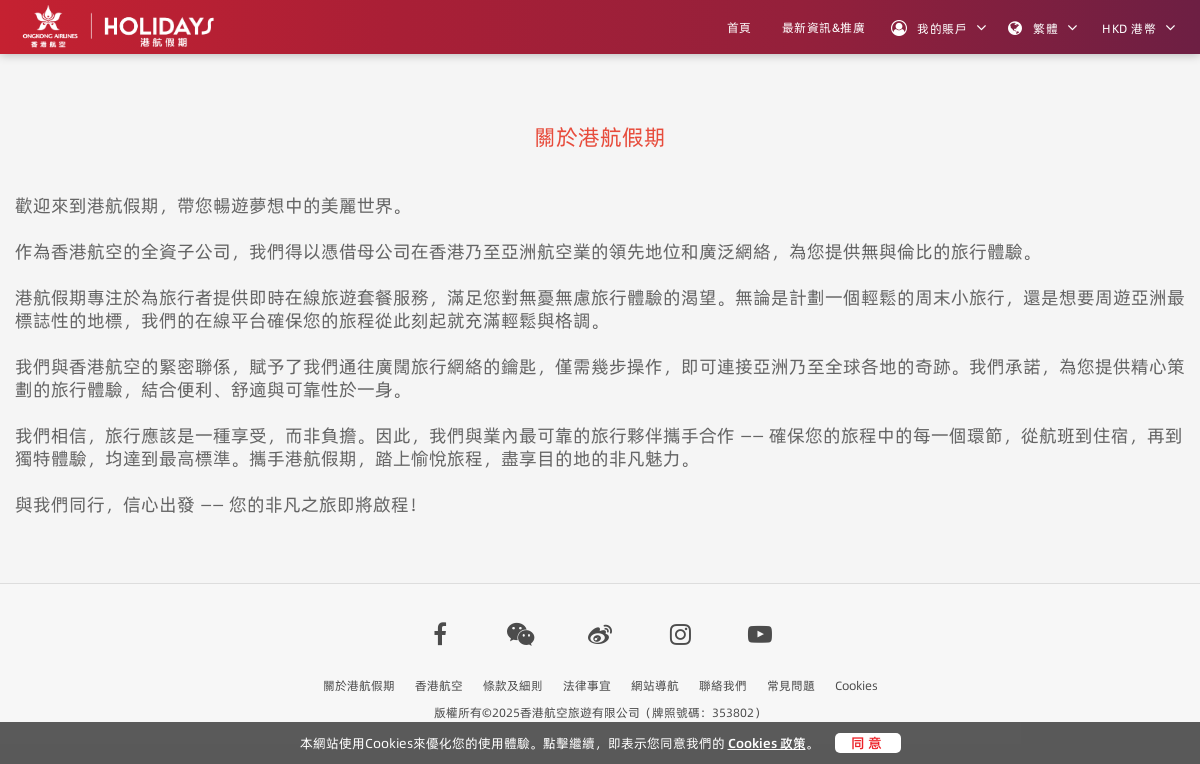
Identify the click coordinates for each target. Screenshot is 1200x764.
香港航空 (439, 685)
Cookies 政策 (767, 743)
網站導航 (655, 685)
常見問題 (791, 685)
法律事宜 (587, 685)
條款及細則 (513, 685)
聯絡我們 (723, 685)
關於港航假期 (359, 685)
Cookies (856, 685)
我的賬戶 (929, 28)
